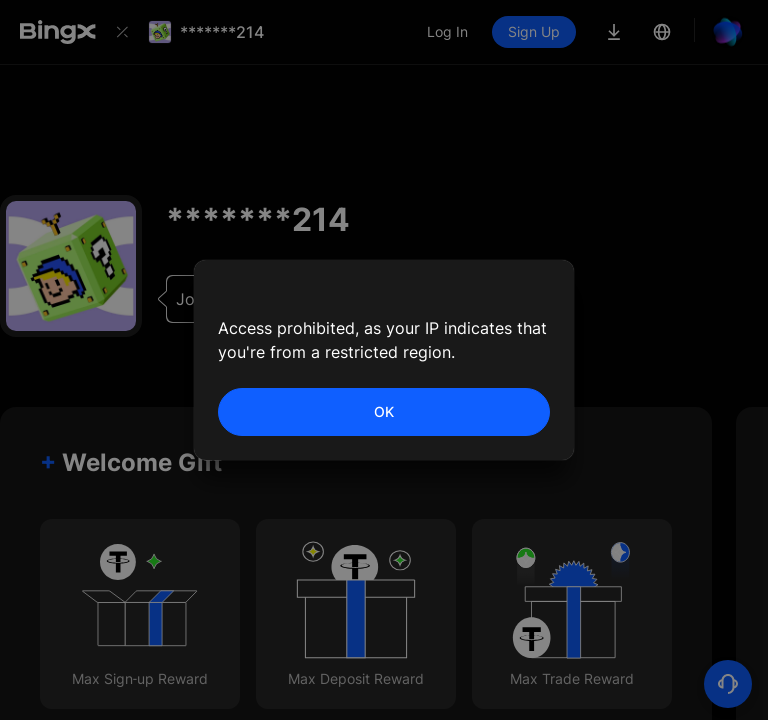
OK (384, 411)
